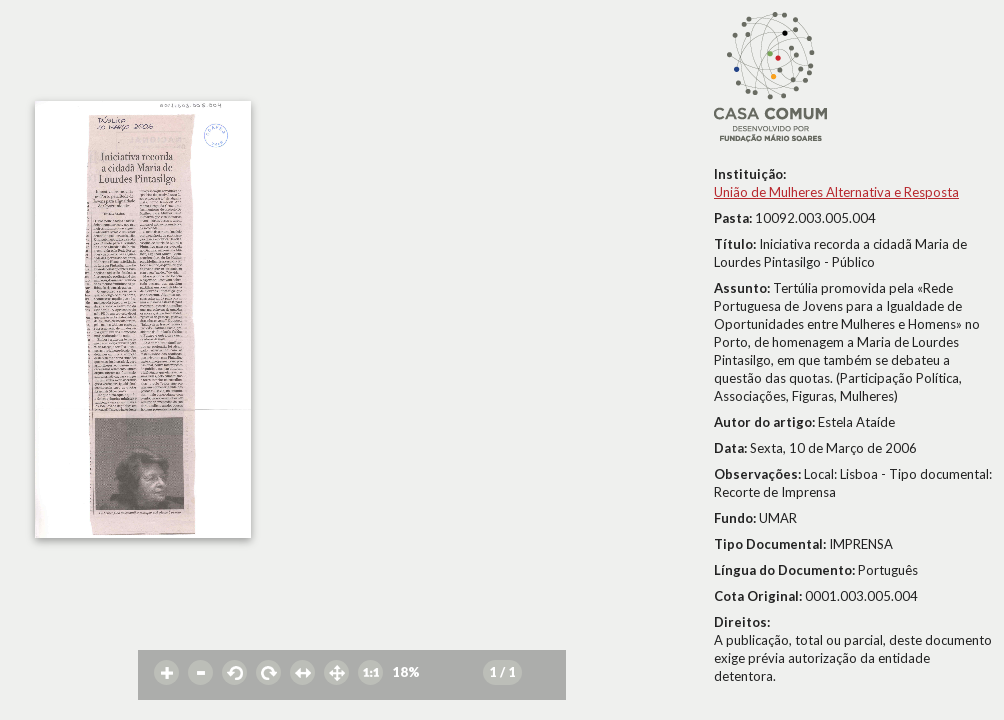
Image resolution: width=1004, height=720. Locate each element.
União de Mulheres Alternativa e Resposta (836, 192)
